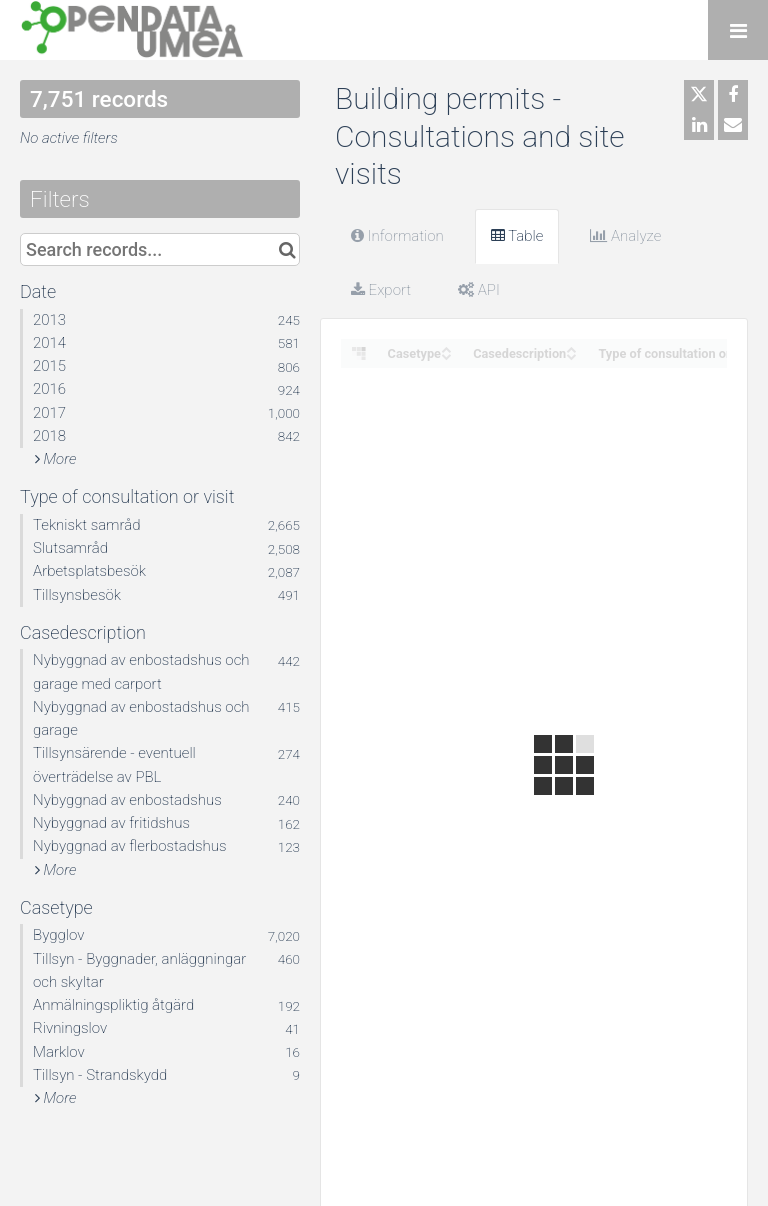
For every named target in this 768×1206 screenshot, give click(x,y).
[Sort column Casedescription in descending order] (571, 354)
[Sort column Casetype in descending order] (446, 354)
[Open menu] (738, 30)
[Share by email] (733, 125)
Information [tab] (397, 236)
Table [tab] (517, 236)
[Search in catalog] (287, 249)
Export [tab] (381, 290)
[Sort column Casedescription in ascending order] (571, 347)
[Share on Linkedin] (699, 125)
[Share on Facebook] (733, 95)
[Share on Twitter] (699, 95)
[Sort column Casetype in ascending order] (446, 347)
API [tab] (479, 290)
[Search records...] (160, 249)
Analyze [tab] (625, 236)
